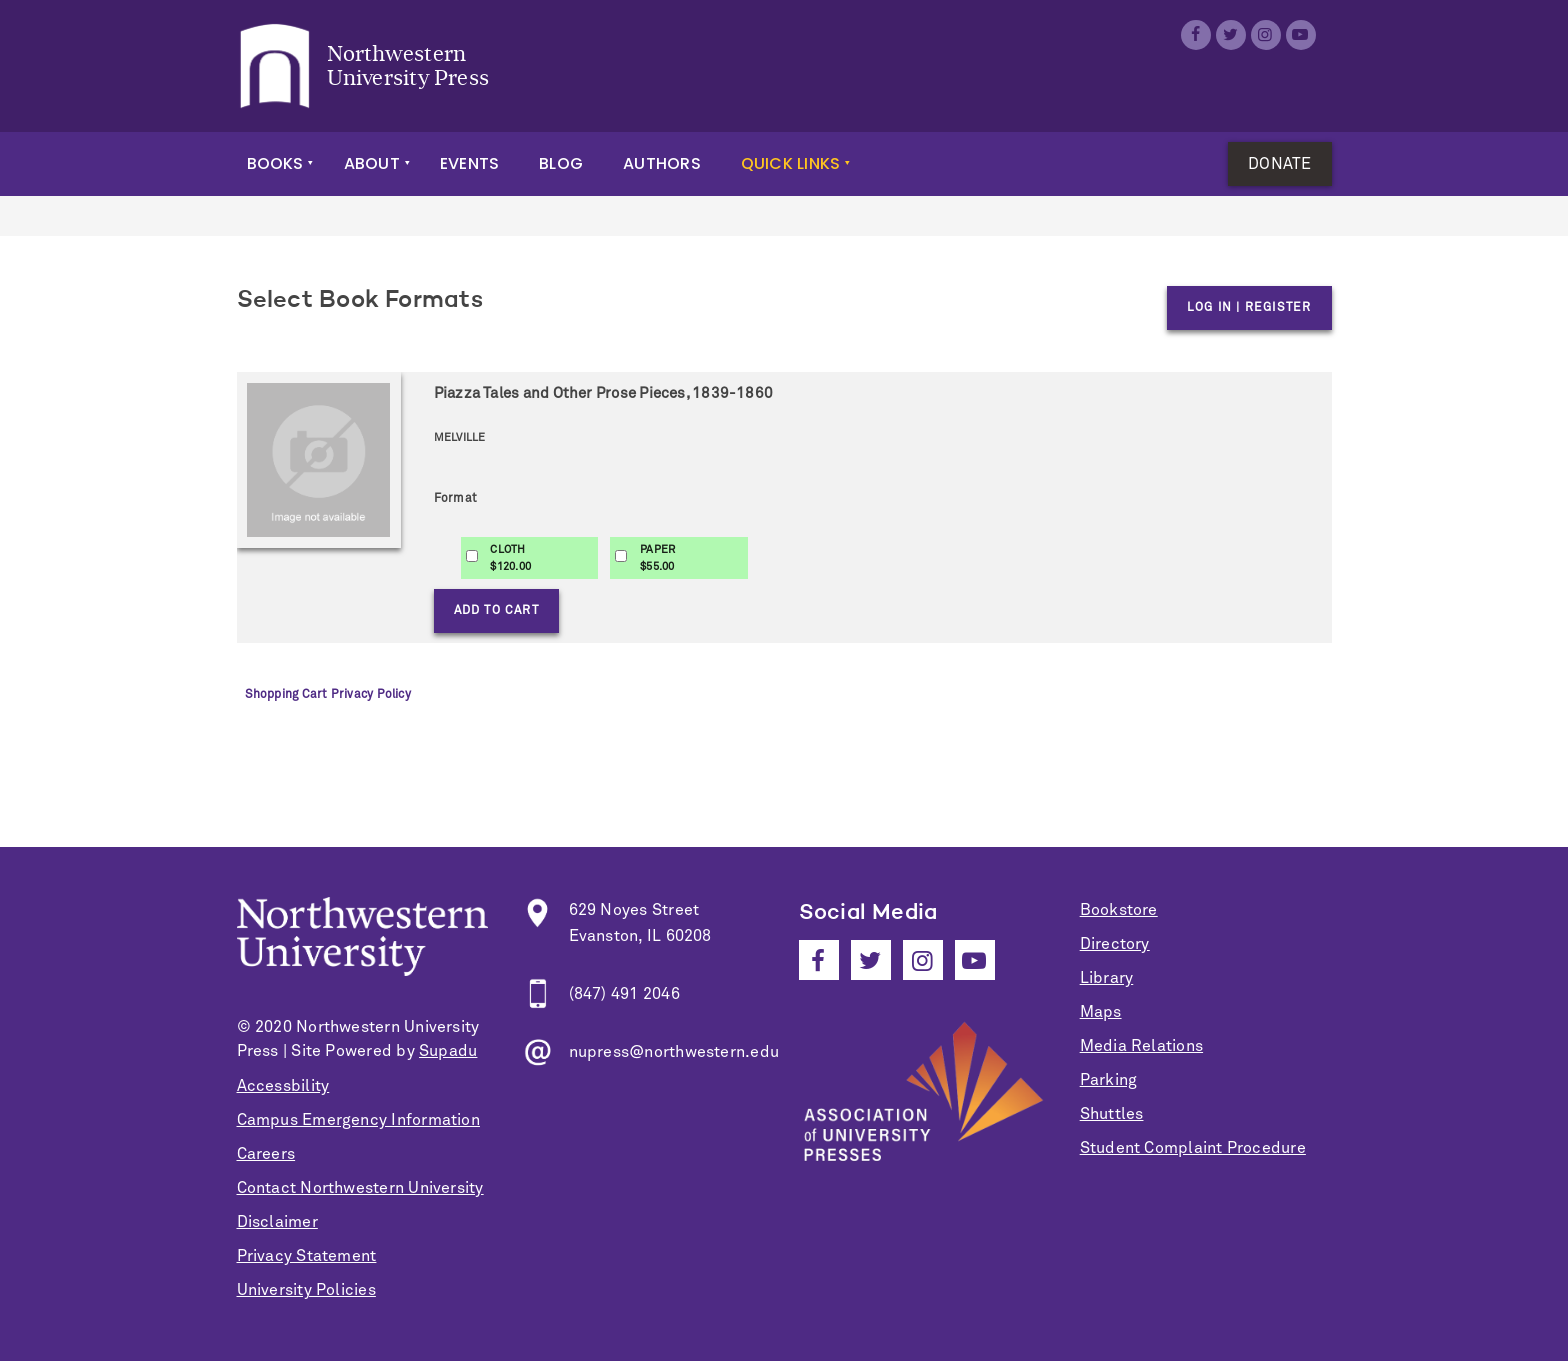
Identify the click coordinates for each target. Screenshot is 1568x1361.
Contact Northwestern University (360, 1188)
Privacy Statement (307, 1256)
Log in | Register (1249, 308)
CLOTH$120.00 (510, 558)
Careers (266, 1154)
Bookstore (1119, 910)
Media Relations (1141, 1046)
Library (1107, 978)
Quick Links (791, 163)
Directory (1115, 944)
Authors (662, 163)
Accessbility (283, 1086)
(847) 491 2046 (624, 994)
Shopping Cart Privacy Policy (328, 695)
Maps (1101, 1012)
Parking (1109, 1080)
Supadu (448, 1051)
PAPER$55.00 (657, 558)
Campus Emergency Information (358, 1120)
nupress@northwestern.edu (674, 1052)
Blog (561, 163)
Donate (1279, 164)
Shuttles (1112, 1114)
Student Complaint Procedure (1193, 1148)
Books (275, 163)
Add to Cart (496, 611)
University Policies (306, 1290)
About (372, 163)
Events (469, 163)
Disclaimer (277, 1222)
